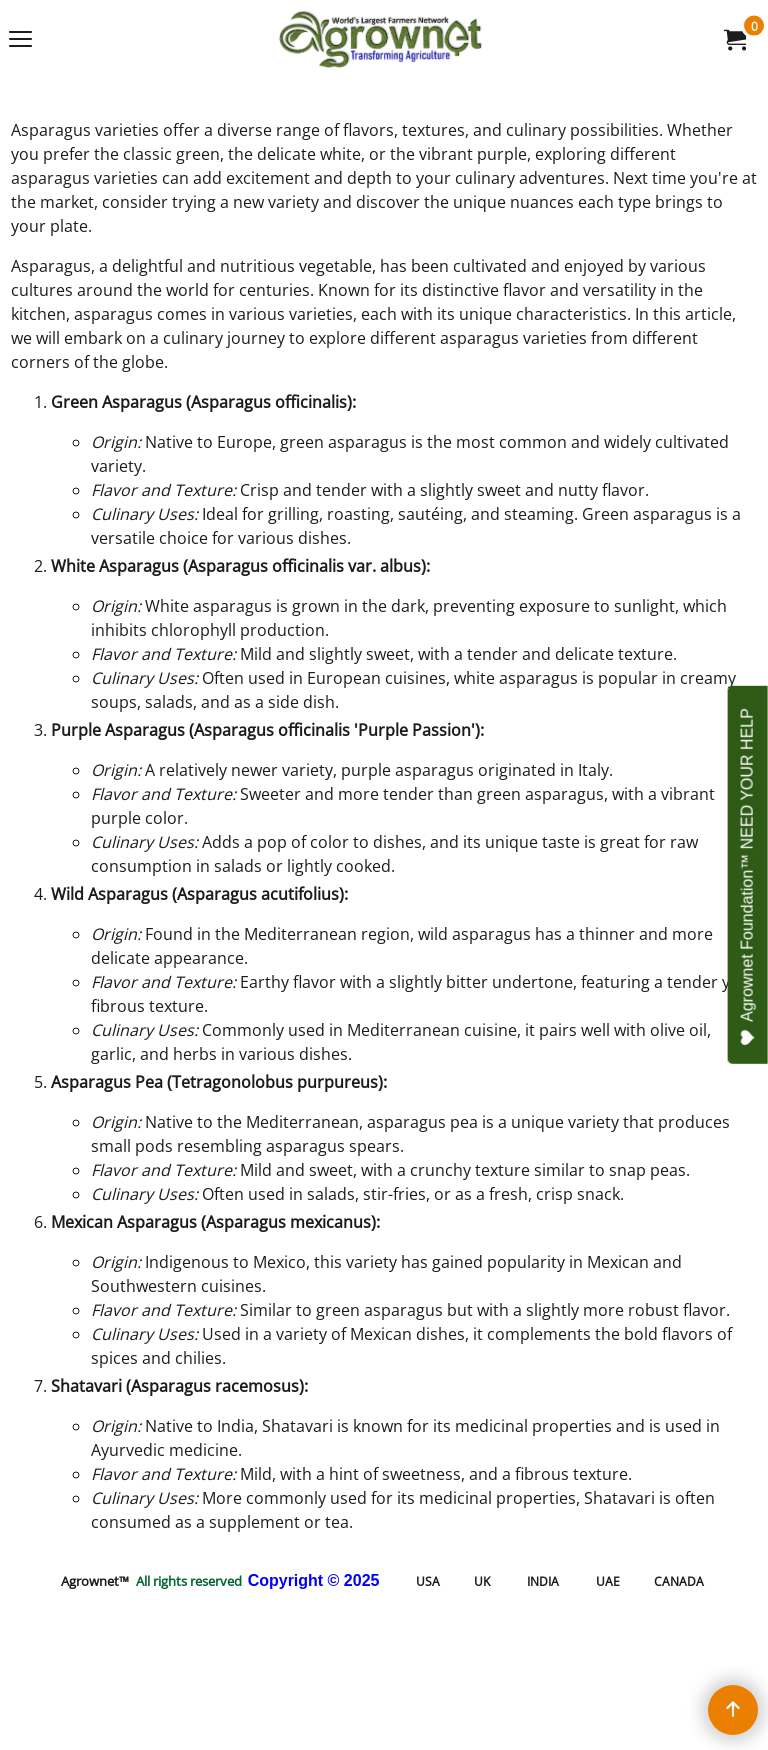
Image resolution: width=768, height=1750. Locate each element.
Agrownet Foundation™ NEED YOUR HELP (748, 877)
